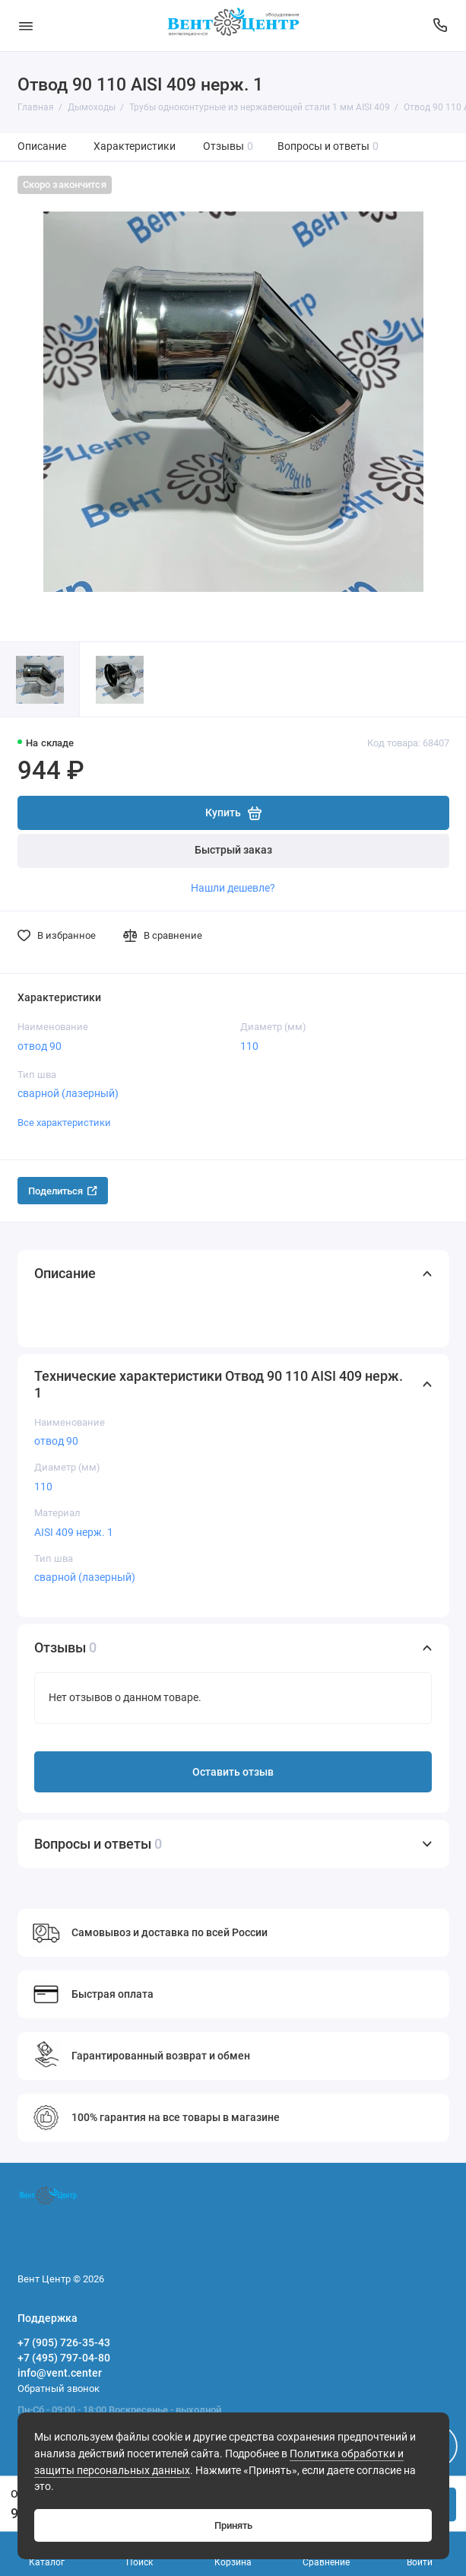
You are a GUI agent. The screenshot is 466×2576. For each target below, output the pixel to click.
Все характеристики (64, 1122)
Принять (233, 2525)
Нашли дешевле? (233, 888)
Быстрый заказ (233, 850)
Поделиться (62, 1191)
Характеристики (135, 146)
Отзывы (228, 146)
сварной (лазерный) (68, 1093)
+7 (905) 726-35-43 (63, 2342)
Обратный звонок (58, 2388)
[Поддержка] (441, 25)
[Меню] (26, 25)
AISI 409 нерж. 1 (73, 1532)
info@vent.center (59, 2373)
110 (249, 1046)
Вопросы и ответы (328, 146)
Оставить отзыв (233, 1772)
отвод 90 (39, 1046)
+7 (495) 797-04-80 (63, 2358)
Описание (41, 146)
